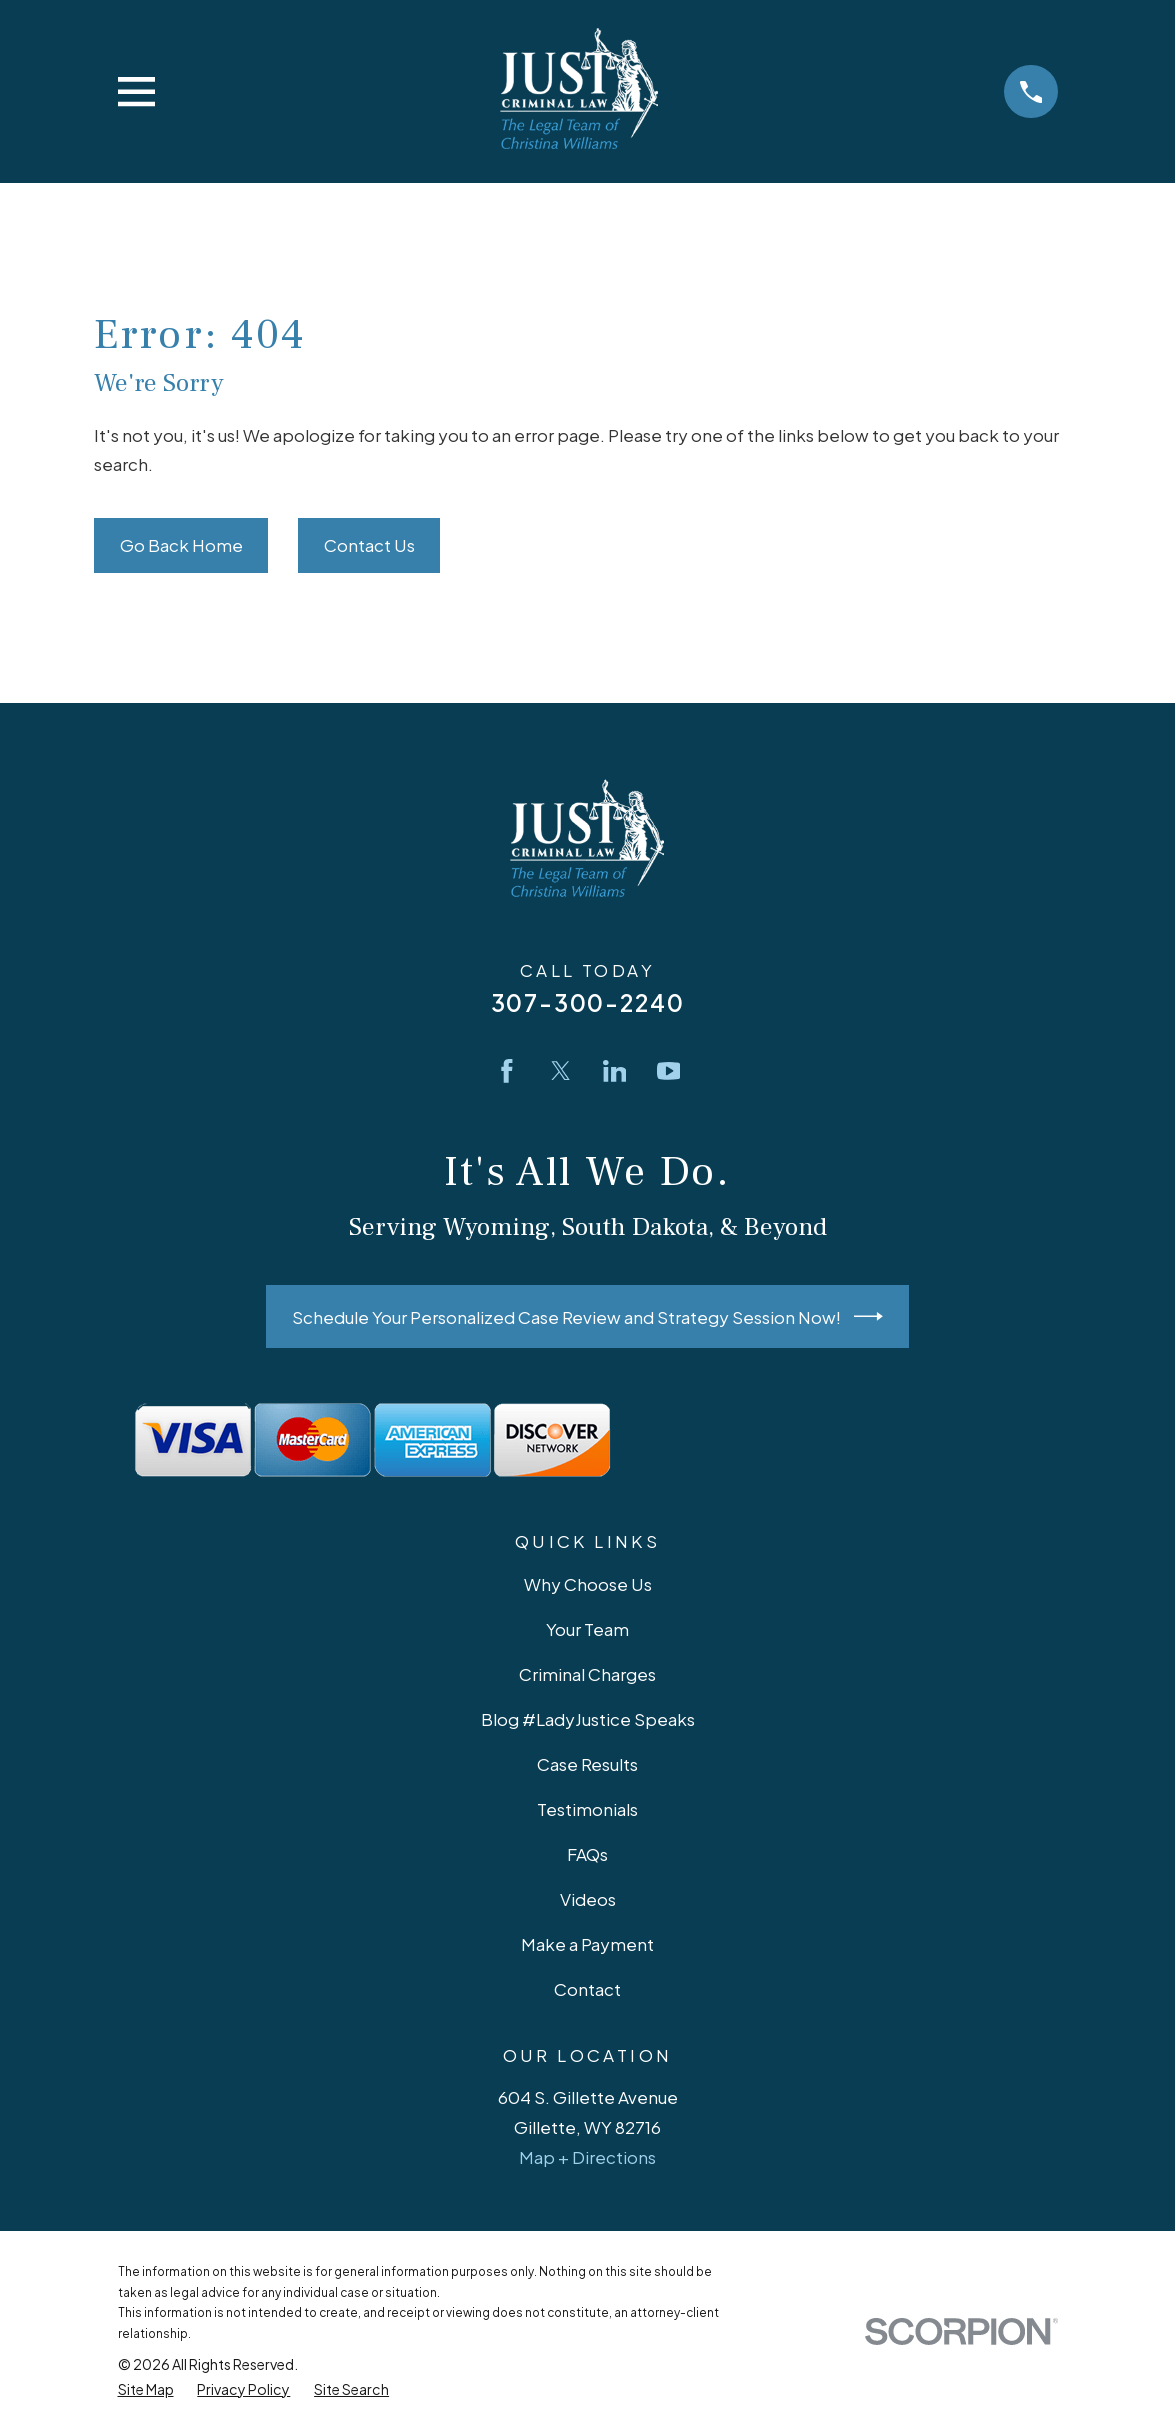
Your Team (587, 1629)
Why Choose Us (588, 1584)
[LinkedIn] (615, 1071)
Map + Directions (587, 2157)
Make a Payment (587, 1944)
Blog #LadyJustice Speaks (588, 1719)
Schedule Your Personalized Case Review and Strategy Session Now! (588, 1316)
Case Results (587, 1764)
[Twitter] (561, 1071)
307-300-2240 (588, 1002)
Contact (587, 1989)
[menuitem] (146, 2389)
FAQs (587, 1854)
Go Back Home (181, 545)
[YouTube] (669, 1071)
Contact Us (369, 545)
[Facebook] (507, 1071)
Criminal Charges (587, 1674)
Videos (588, 1899)
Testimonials (587, 1809)
